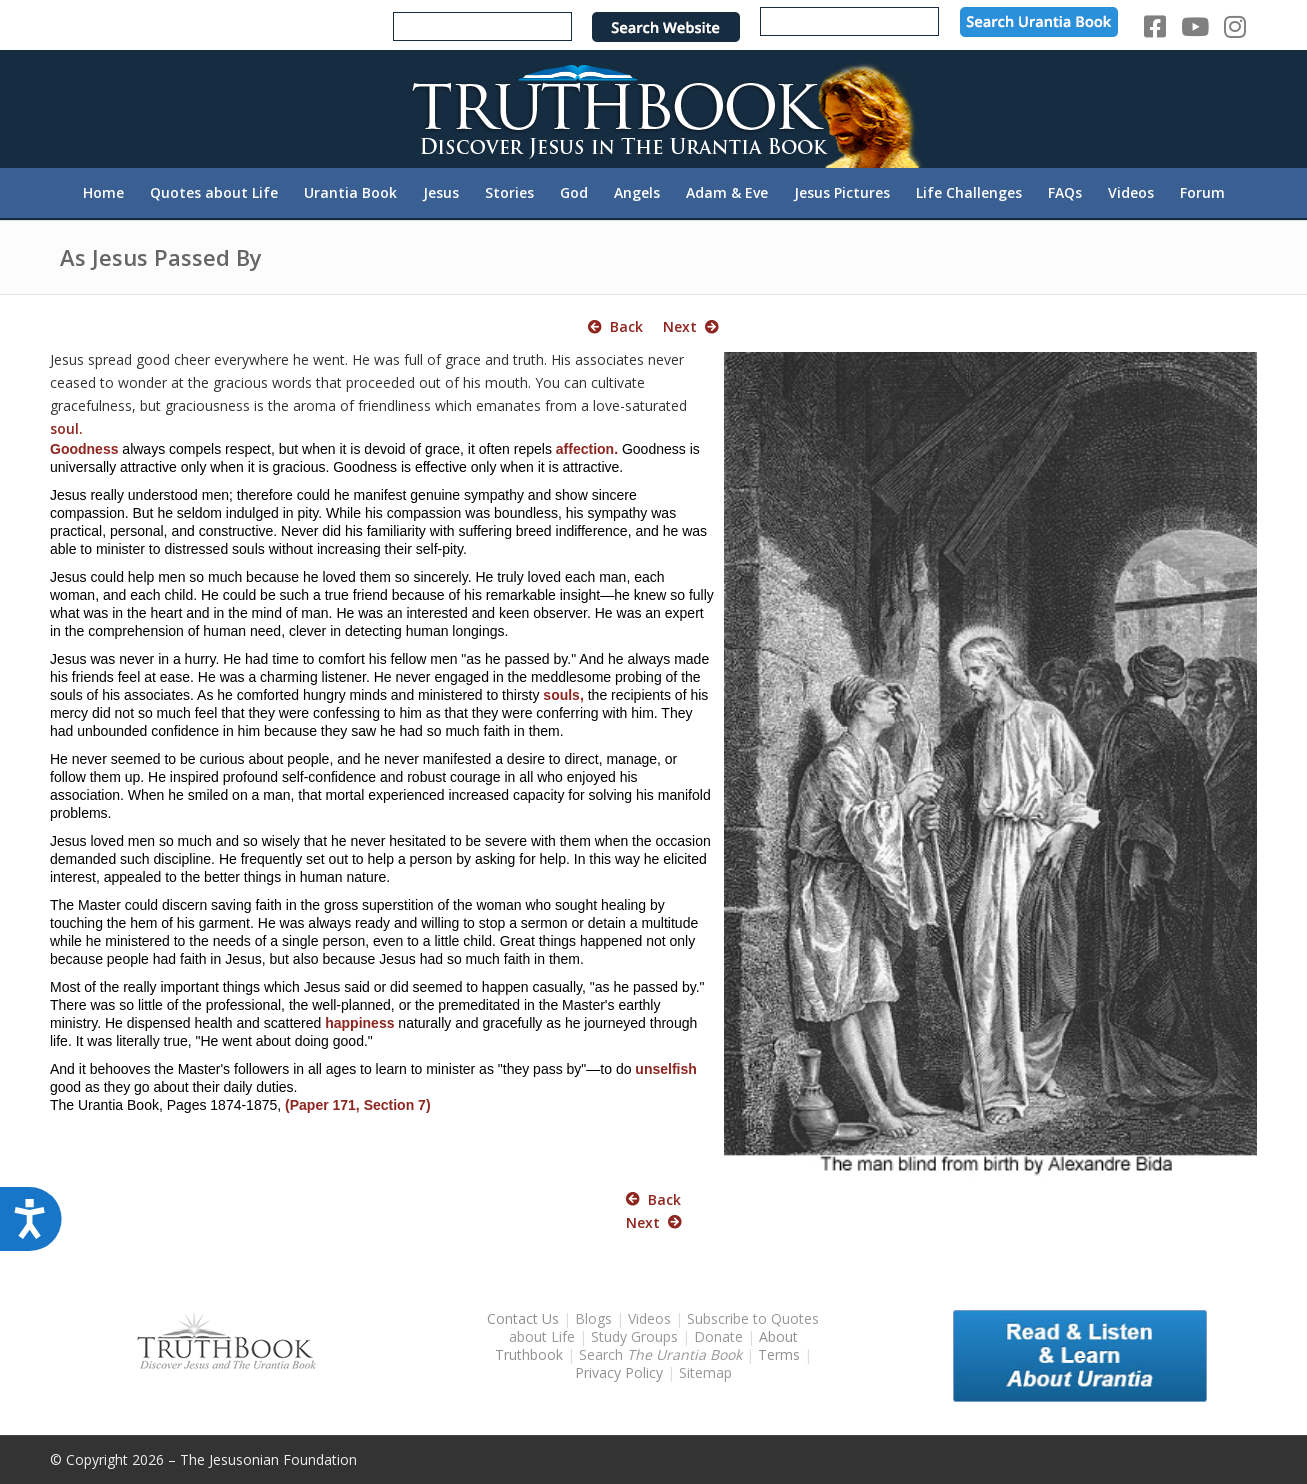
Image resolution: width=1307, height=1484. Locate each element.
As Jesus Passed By (161, 257)
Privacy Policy (619, 1372)
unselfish (665, 1069)
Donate (718, 1336)
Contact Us (523, 1318)
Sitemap (705, 1372)
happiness (359, 1023)
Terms (779, 1354)
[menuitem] (103, 193)
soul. (66, 428)
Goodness (84, 449)
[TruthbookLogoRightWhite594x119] (654, 108)
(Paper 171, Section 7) (358, 1105)
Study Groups (636, 1336)
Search (662, 1354)
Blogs (593, 1318)
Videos (649, 1318)
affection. (587, 449)
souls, (563, 695)
